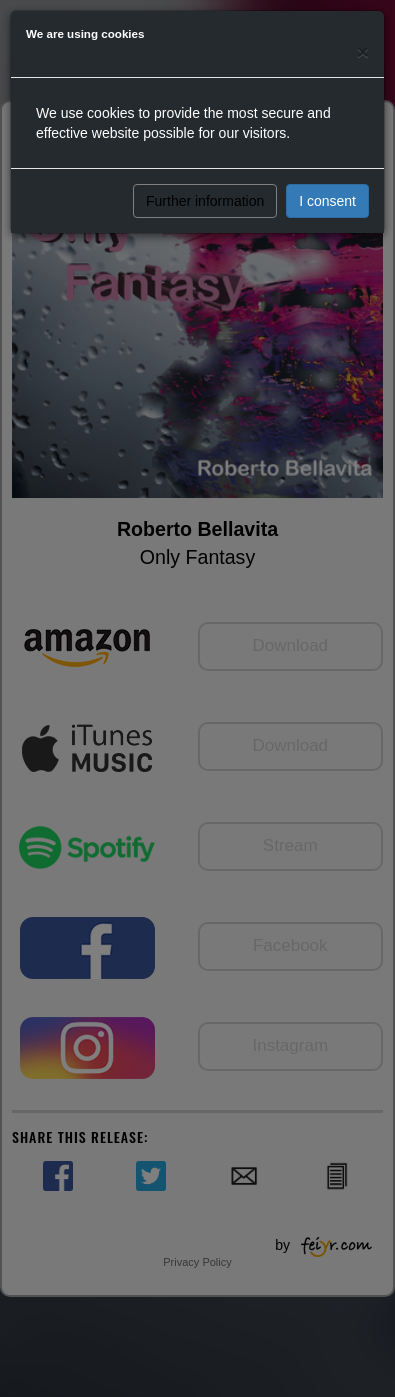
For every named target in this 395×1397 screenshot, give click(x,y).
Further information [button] (205, 201)
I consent (327, 201)
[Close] (363, 51)
